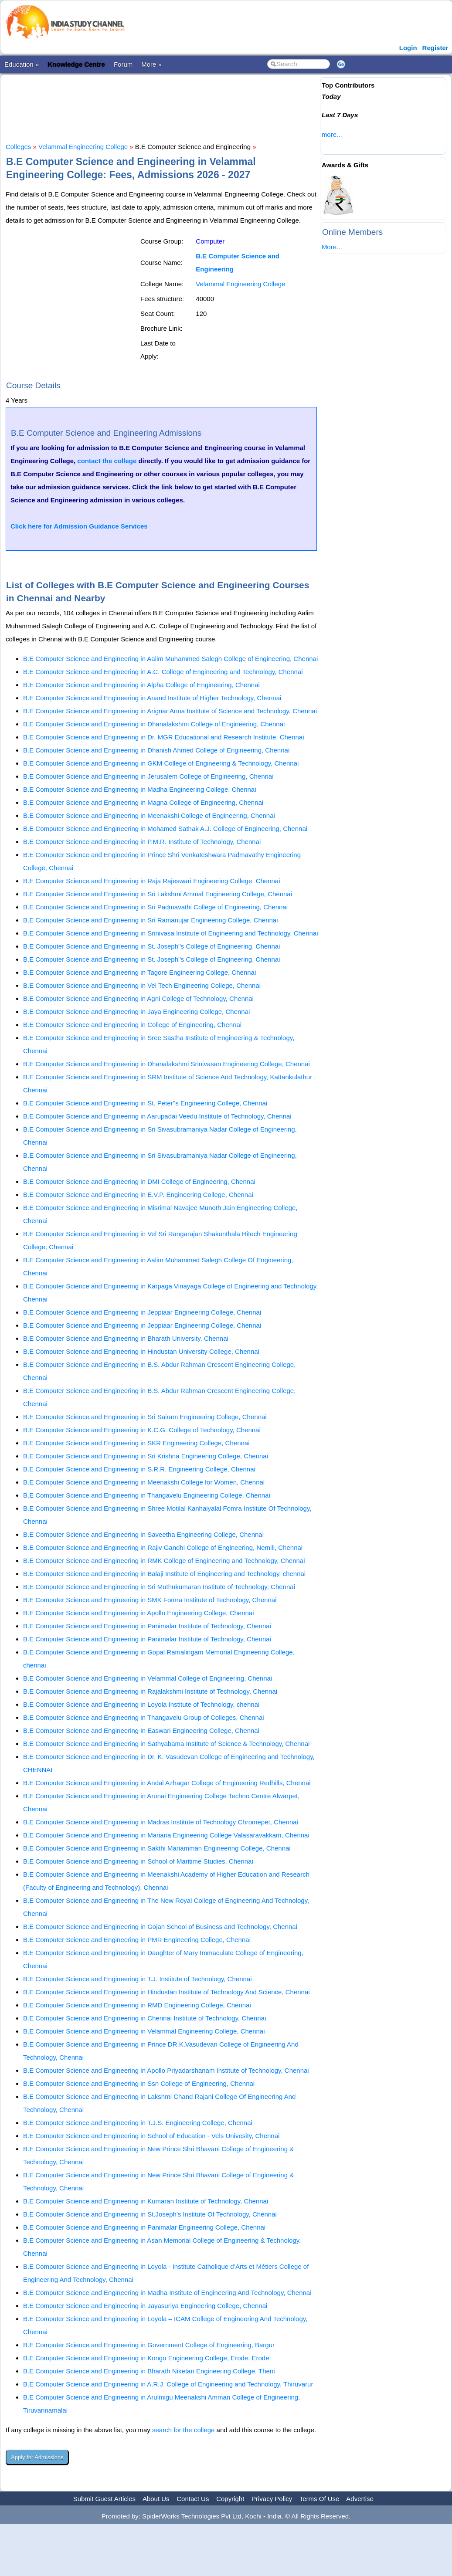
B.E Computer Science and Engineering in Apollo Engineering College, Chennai (138, 1613)
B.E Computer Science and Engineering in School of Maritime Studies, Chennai (138, 1861)
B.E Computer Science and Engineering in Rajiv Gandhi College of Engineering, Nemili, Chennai (162, 1547)
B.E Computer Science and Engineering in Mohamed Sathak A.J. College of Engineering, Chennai (165, 828)
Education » (21, 64)
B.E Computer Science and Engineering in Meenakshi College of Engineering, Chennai (149, 815)
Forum (123, 64)
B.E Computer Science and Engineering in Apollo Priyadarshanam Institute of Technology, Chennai (166, 2070)
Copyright (230, 2498)
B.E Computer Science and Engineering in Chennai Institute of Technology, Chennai (144, 2018)
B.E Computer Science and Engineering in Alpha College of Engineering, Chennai (141, 684)
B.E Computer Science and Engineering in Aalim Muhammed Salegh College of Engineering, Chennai (170, 658)
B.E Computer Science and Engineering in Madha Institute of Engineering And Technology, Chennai (167, 2292)
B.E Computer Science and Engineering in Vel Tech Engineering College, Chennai (142, 985)
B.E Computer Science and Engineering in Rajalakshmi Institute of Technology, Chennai (150, 1691)
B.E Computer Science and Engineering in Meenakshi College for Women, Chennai (144, 1482)
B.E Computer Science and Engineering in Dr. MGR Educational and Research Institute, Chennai (163, 737)
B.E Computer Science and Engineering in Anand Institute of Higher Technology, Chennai (152, 698)
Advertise (360, 2498)
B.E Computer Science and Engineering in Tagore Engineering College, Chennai (139, 972)
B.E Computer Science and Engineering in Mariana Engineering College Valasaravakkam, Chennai (166, 1835)
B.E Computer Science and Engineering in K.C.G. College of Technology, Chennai (142, 1430)
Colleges (18, 146)
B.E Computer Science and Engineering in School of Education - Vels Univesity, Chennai (151, 2135)
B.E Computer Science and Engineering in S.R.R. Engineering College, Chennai (139, 1469)
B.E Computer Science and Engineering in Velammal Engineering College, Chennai (144, 2031)
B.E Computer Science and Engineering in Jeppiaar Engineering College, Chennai (142, 1312)
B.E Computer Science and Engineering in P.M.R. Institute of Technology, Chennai (142, 841)
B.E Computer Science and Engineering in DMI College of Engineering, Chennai (139, 1181)
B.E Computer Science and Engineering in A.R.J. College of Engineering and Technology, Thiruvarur (168, 2384)
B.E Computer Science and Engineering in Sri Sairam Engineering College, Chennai (145, 1416)
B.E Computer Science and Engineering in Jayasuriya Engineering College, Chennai (145, 2305)
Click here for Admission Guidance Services (79, 526)
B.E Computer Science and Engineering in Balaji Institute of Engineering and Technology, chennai (164, 1573)
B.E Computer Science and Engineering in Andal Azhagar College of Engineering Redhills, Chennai (167, 1782)
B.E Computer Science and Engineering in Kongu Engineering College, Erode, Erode (146, 2358)
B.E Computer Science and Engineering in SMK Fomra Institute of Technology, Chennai (149, 1599)
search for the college (183, 2430)
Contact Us (193, 2498)
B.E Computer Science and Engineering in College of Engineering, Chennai (132, 1024)
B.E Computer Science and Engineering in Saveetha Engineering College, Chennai (143, 1534)
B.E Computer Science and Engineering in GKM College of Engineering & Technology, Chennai (161, 763)
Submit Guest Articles (104, 2498)
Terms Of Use (319, 2498)
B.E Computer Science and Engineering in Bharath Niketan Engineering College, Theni (149, 2371)
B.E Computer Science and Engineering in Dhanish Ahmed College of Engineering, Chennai (156, 750)
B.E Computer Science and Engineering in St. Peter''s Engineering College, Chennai (145, 1103)
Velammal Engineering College (83, 146)
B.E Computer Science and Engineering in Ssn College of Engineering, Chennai (139, 2083)
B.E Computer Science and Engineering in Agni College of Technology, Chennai (138, 998)
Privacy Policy (271, 2498)
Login (408, 47)
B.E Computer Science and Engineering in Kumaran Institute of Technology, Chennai (145, 2201)
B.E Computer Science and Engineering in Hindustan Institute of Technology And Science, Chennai (166, 1992)
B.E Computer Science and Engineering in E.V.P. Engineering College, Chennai (138, 1194)
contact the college (106, 460)
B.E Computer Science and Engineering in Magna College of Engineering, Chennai (143, 802)
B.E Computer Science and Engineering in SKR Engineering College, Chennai (136, 1443)
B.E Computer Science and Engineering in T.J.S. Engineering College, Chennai (137, 2122)
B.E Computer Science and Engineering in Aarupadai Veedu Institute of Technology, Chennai (157, 1116)
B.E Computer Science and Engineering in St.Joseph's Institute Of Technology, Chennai (150, 2214)
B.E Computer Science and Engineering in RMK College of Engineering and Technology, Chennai (164, 1560)
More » (151, 64)
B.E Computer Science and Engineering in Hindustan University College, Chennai (141, 1351)
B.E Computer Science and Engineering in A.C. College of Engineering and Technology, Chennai (163, 671)
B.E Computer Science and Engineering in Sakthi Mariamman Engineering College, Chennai (157, 1848)
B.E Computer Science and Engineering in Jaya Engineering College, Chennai (136, 1011)
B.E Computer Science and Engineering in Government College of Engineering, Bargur (149, 2345)
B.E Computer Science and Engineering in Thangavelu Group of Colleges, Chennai (143, 1717)
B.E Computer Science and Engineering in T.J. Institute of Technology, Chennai (137, 1979)
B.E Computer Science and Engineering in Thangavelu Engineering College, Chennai (146, 1495)
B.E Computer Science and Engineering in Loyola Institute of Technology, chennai (141, 1704)
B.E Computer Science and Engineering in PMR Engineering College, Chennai (137, 1939)
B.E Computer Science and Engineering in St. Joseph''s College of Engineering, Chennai (151, 946)
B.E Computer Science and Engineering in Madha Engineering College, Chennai (139, 789)
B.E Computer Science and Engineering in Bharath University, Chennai (125, 1338)
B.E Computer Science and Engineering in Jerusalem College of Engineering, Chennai (148, 776)
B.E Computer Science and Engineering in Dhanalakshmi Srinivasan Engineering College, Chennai (166, 1064)
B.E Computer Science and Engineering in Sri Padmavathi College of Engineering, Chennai (155, 907)
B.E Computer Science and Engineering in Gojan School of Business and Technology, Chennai (160, 1926)
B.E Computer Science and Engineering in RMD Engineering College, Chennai (137, 2005)
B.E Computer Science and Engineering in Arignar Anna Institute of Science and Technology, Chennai (170, 711)
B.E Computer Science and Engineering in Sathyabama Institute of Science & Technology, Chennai (166, 1743)
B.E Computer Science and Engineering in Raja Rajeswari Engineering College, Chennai (151, 881)
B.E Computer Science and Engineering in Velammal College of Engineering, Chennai (147, 1678)
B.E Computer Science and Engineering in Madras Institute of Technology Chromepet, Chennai (160, 1822)
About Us (156, 2498)
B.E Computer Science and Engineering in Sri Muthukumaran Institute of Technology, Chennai (159, 1586)
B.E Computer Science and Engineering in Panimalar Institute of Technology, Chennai (147, 1626)
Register (435, 47)
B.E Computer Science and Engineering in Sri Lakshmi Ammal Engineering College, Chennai (157, 894)
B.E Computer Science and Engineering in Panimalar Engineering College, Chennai (144, 2227)
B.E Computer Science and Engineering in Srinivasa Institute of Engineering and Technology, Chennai (170, 933)
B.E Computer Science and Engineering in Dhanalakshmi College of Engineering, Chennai (154, 724)
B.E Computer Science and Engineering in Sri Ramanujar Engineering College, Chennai (150, 920)
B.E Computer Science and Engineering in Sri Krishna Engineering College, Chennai (145, 1456)
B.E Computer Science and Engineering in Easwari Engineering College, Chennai (141, 1730)
